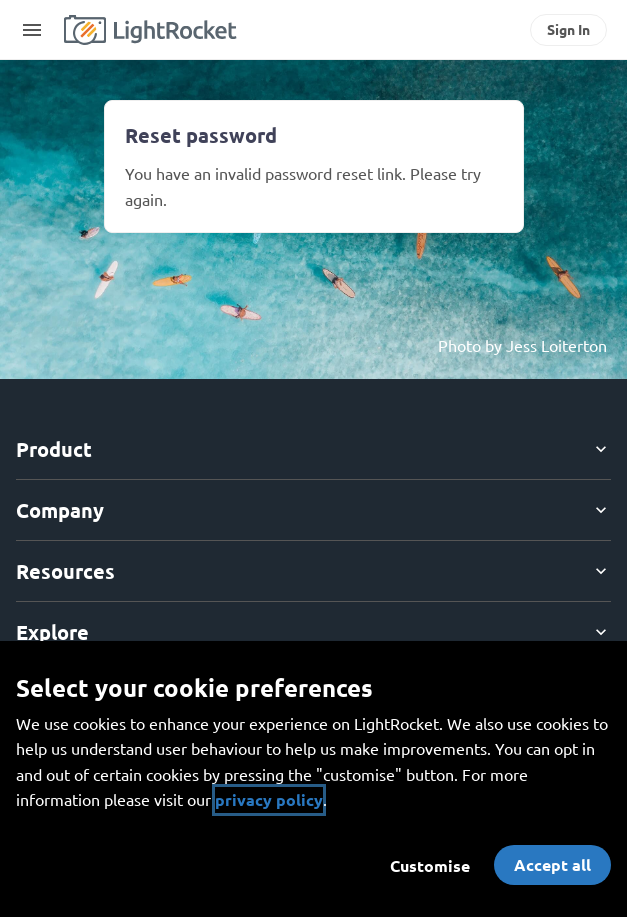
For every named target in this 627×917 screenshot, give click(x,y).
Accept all (552, 864)
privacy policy (269, 799)
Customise (430, 865)
